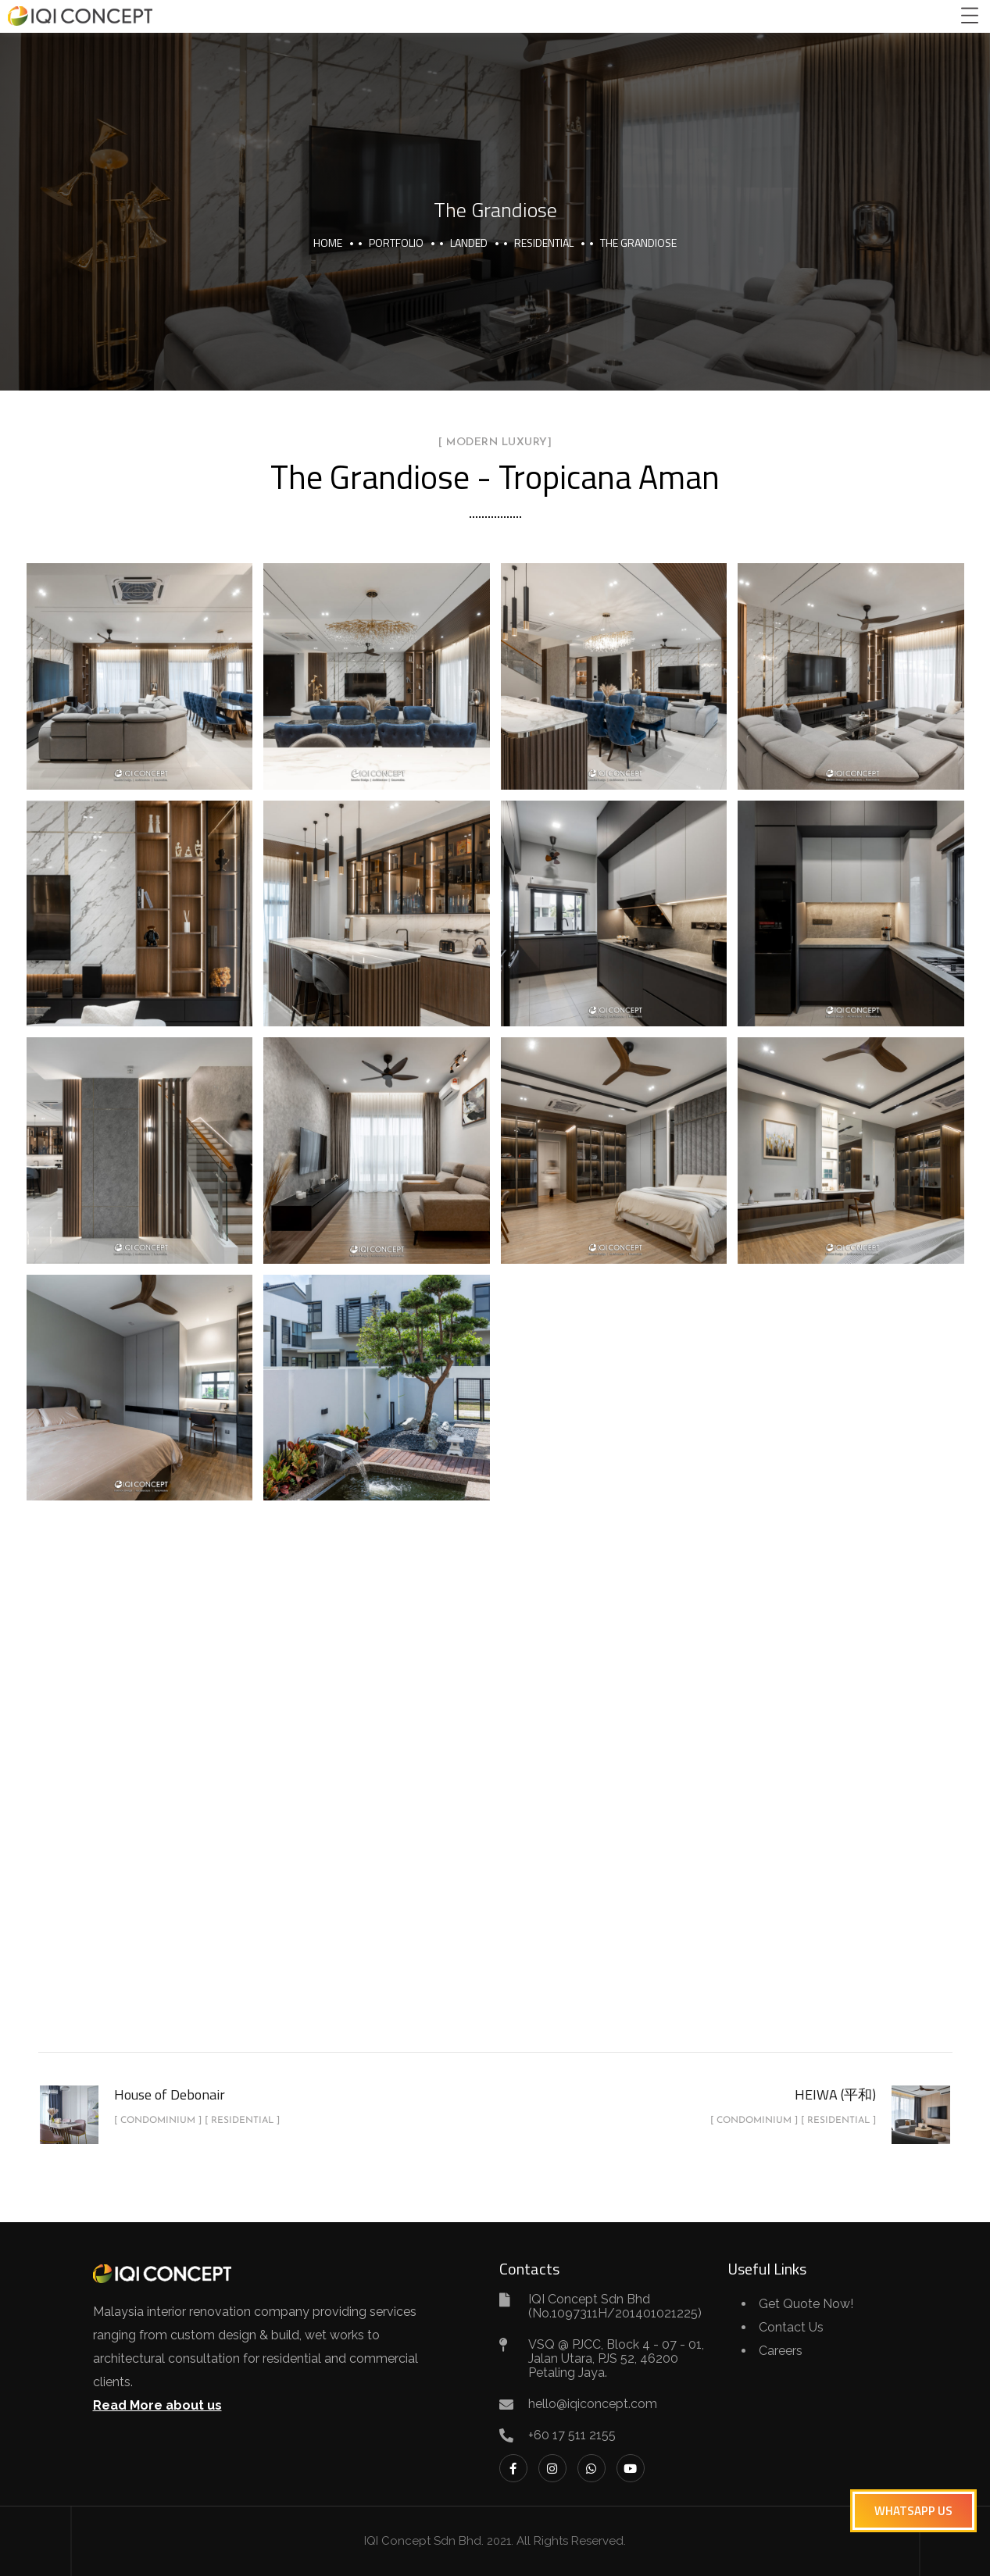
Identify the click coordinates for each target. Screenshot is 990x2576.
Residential (544, 242)
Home (327, 242)
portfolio (396, 242)
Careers (780, 2350)
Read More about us (157, 2405)
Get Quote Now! (806, 2303)
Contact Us (791, 2327)
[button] (913, 2511)
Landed (469, 242)
